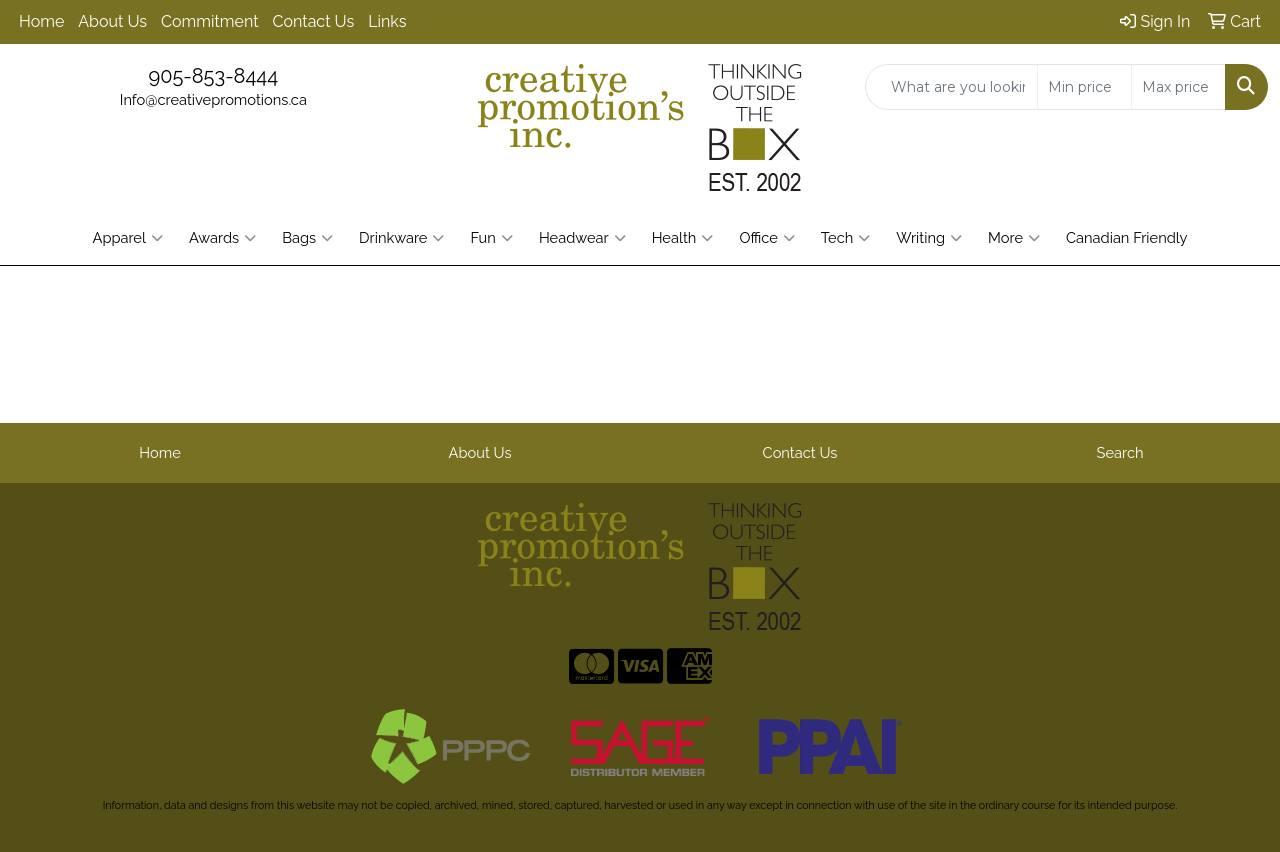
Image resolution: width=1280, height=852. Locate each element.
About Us (112, 21)
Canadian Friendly (1127, 237)
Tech (846, 238)
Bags (307, 238)
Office (766, 238)
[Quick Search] (951, 87)
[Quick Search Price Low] (1084, 87)
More (1014, 238)
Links (387, 21)
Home (41, 21)
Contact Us (314, 21)
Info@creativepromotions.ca (213, 99)
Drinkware (401, 238)
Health (683, 238)
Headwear (582, 238)
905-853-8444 (213, 76)
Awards (222, 238)
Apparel (127, 238)
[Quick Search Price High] (1178, 87)
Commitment (209, 21)
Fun (491, 238)
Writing (929, 238)
